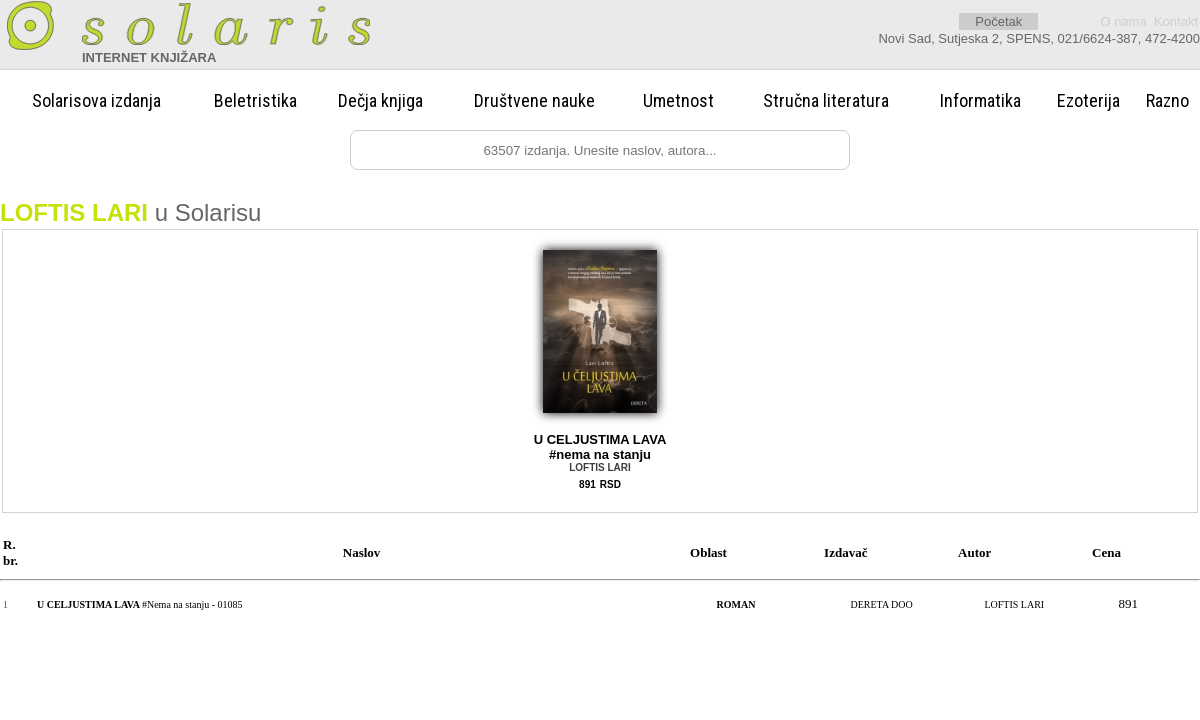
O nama (1123, 21)
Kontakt (1176, 21)
